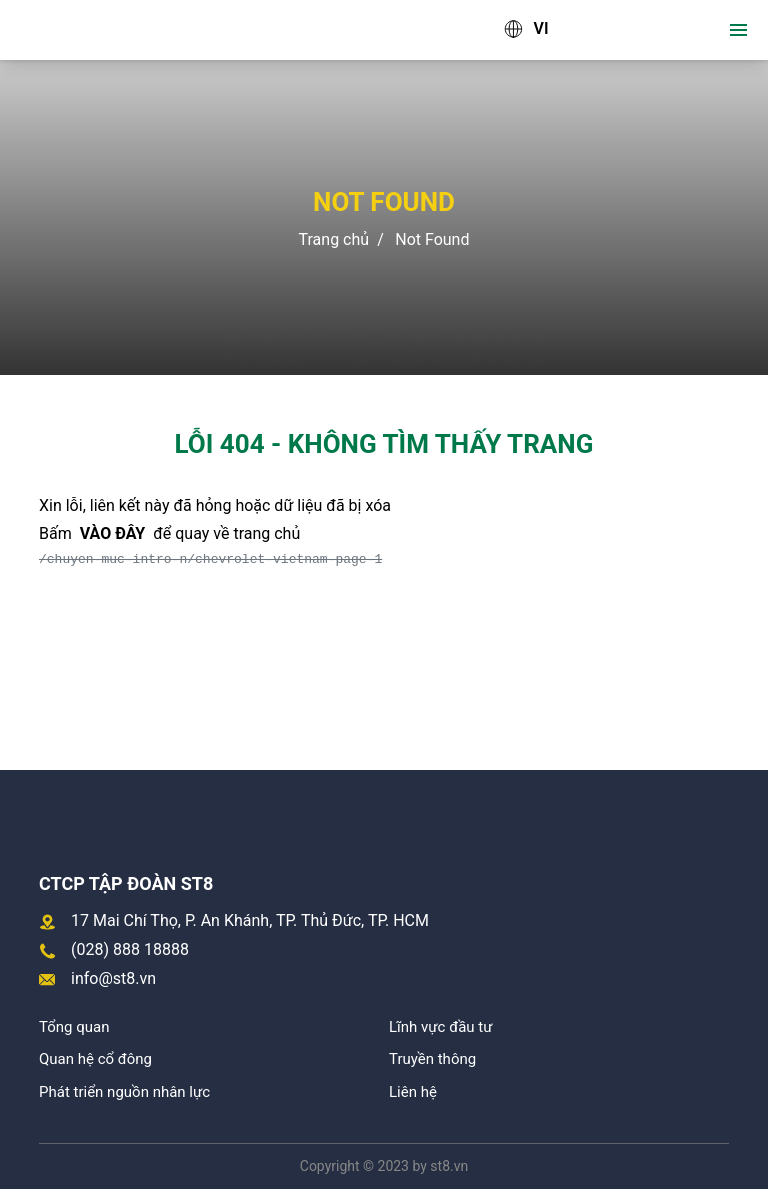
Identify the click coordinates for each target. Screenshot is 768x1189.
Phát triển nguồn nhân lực (124, 1092)
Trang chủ (334, 239)
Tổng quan (74, 1027)
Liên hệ (413, 1092)
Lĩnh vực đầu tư (440, 1027)
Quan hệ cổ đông (95, 1059)
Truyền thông (432, 1059)
